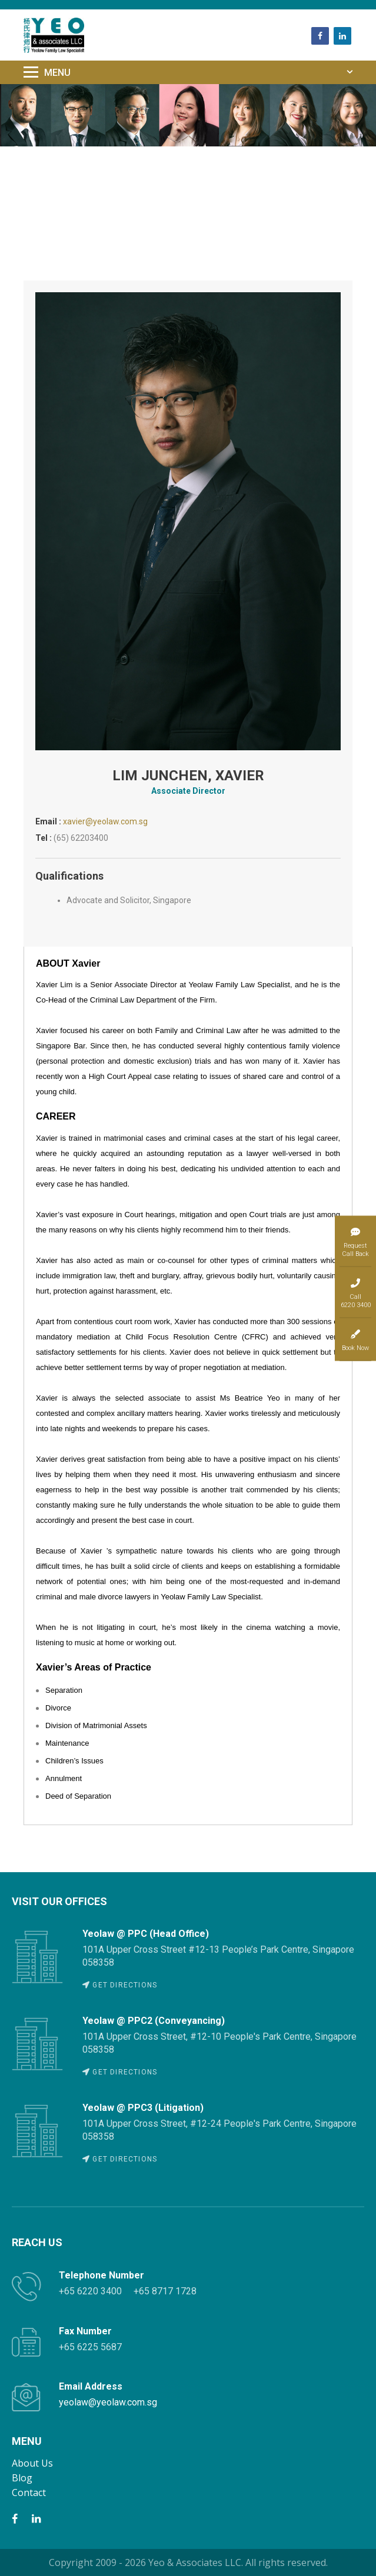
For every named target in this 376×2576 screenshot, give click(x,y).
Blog (22, 2477)
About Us (32, 2463)
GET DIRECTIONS (119, 1985)
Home (40, 155)
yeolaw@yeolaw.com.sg (108, 2402)
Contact (29, 2492)
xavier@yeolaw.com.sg (105, 821)
